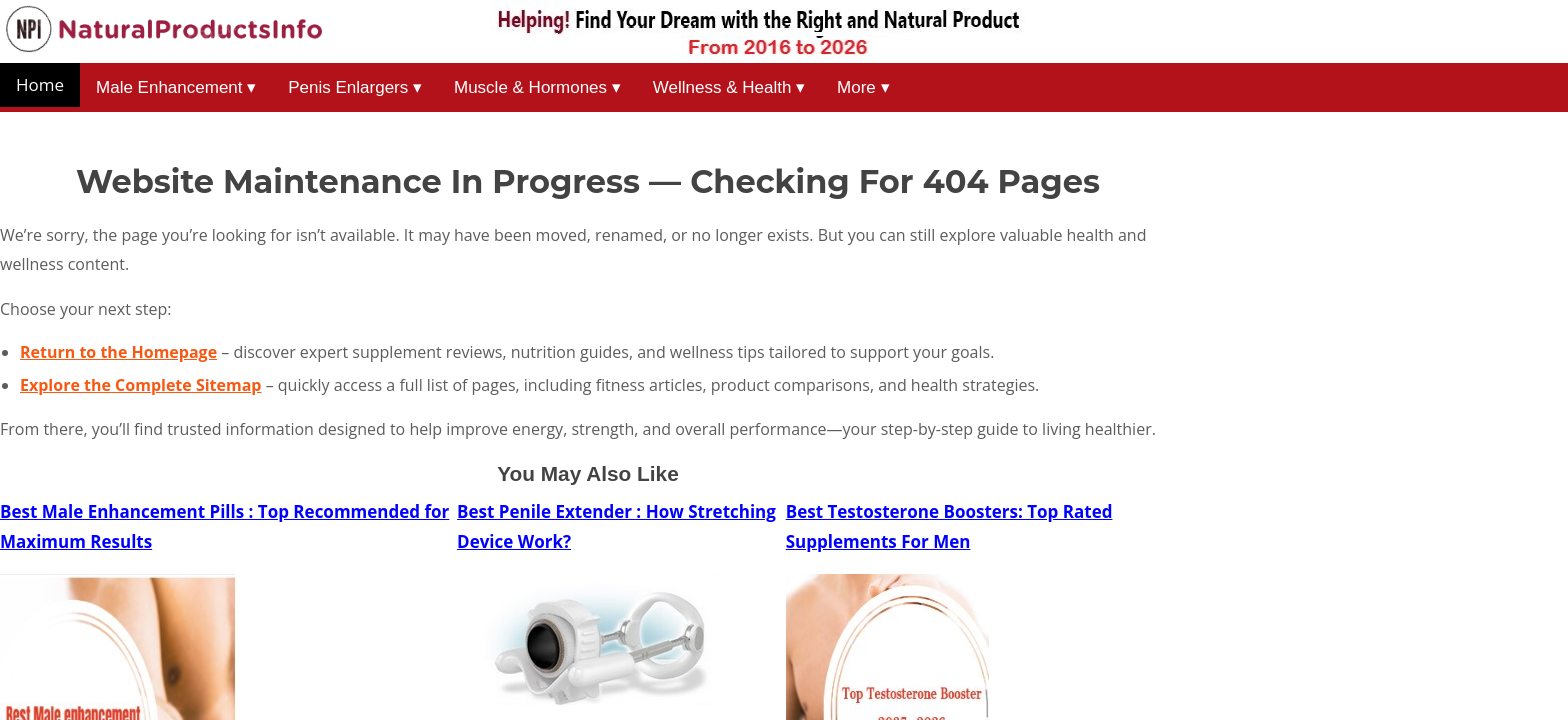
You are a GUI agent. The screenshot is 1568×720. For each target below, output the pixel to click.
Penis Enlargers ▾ (355, 87)
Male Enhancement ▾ (176, 87)
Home (40, 84)
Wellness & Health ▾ (729, 87)
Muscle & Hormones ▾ (537, 87)
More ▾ (863, 87)
